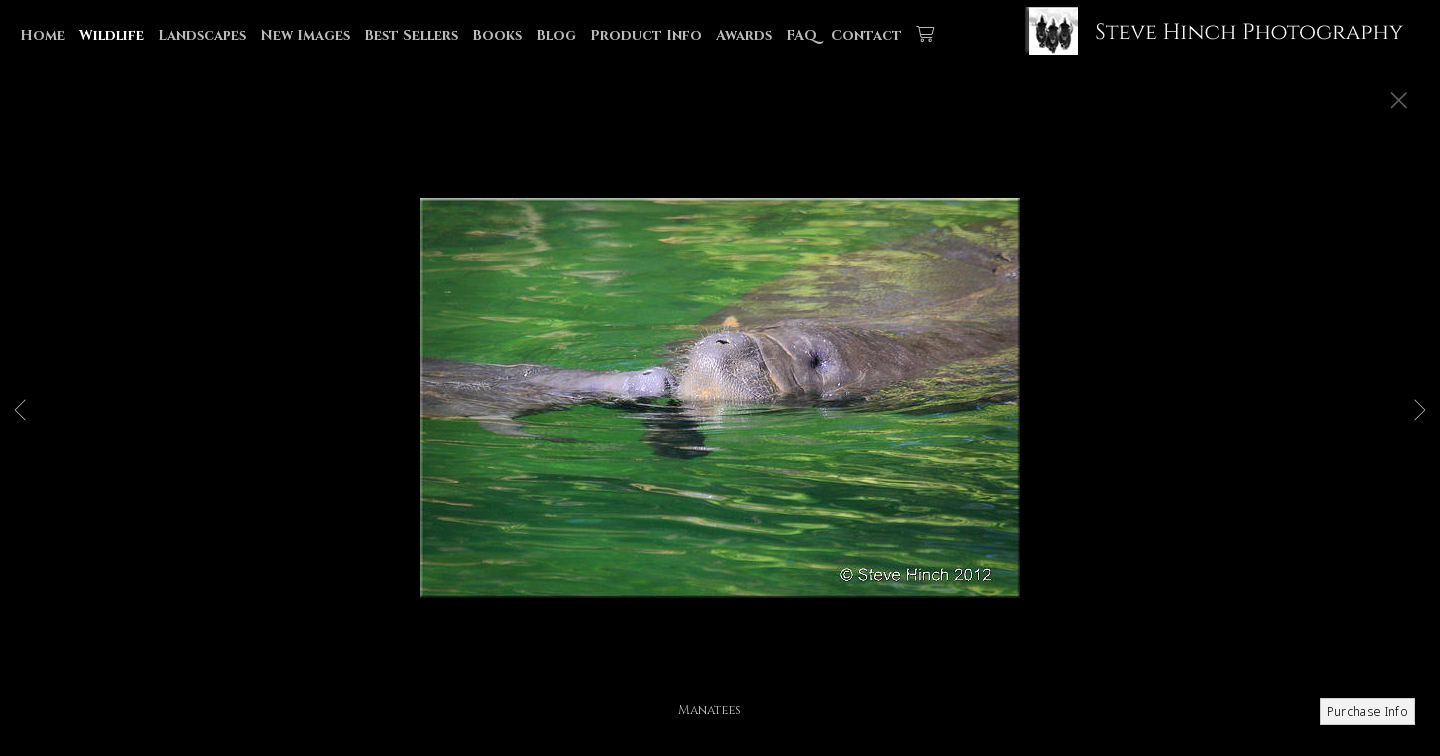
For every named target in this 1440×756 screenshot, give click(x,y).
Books (497, 35)
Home (42, 35)
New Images (305, 35)
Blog (556, 35)
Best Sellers (411, 35)
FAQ (801, 35)
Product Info (646, 35)
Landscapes (202, 35)
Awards (744, 35)
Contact (866, 35)
